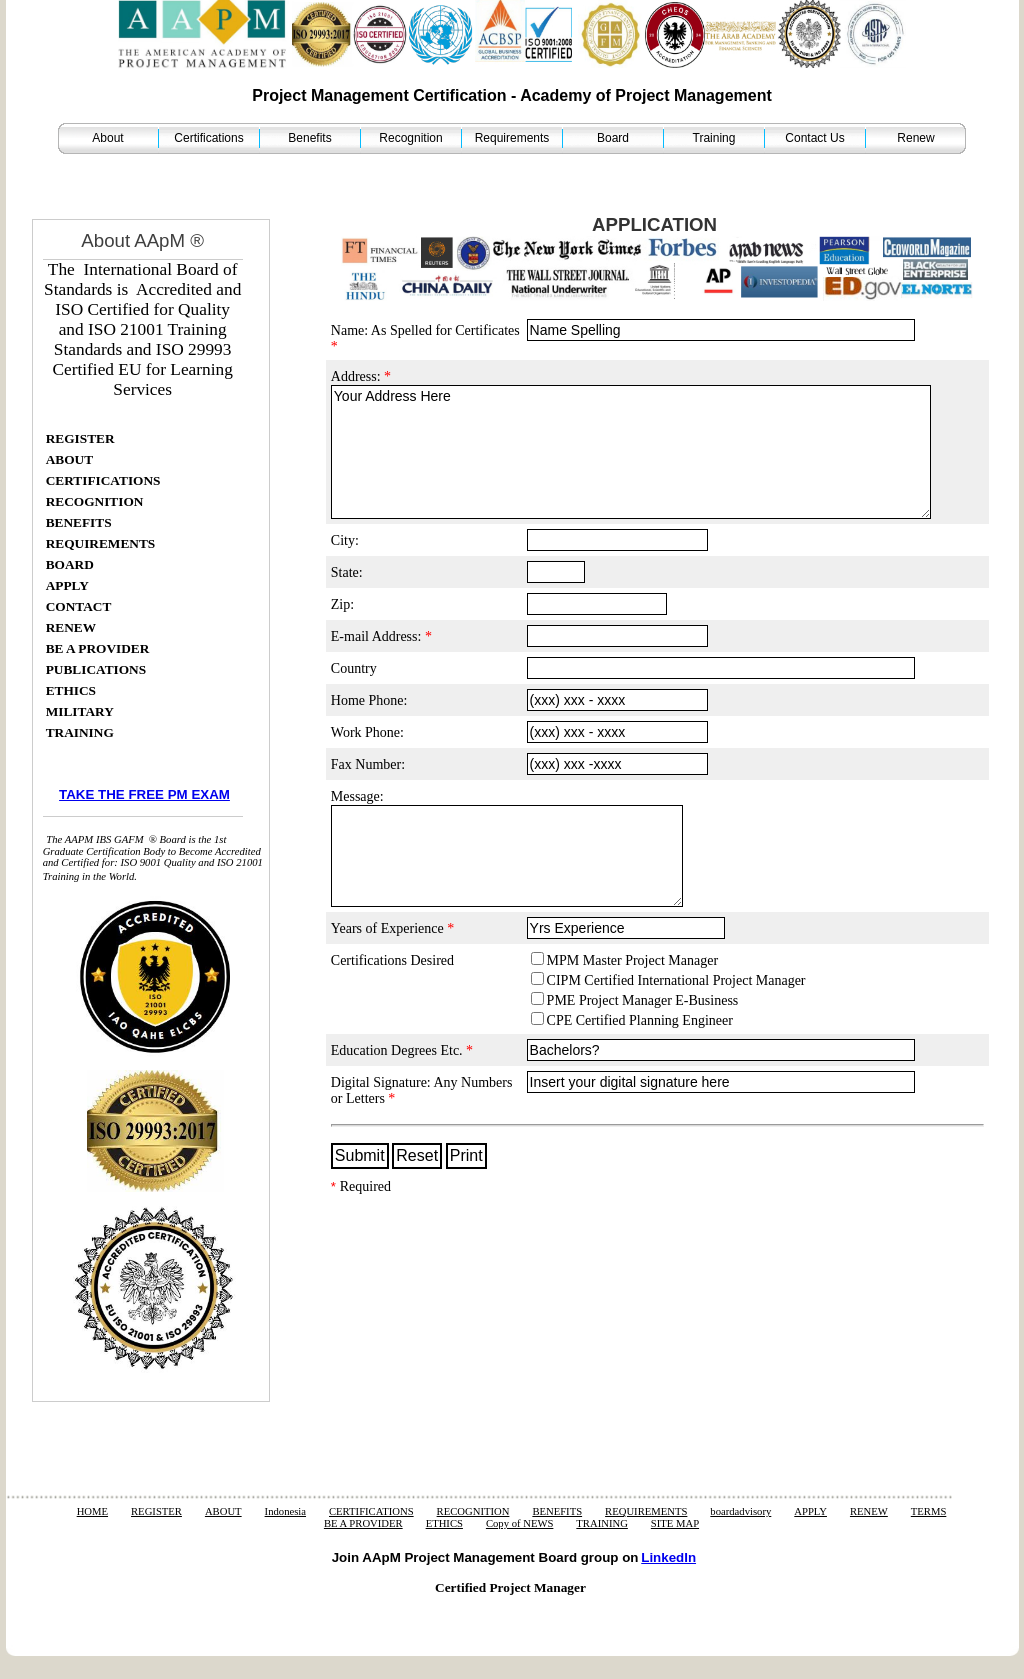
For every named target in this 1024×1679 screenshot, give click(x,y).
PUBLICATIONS (96, 669)
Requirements (512, 138)
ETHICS (71, 690)
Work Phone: (367, 732)
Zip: (342, 604)
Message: (357, 796)
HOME (92, 1511)
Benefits (309, 138)
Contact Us (814, 138)
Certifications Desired (392, 960)
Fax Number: (368, 764)
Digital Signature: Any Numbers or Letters (422, 1090)
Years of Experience (392, 928)
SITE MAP (675, 1523)
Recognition (410, 138)
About (107, 138)
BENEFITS (79, 522)
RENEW (71, 627)
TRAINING (80, 732)
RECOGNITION (95, 501)
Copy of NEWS (520, 1523)
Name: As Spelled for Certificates (425, 338)
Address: (361, 376)
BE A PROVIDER (98, 648)
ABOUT (69, 459)
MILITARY (80, 711)
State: (347, 572)
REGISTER (80, 438)
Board (613, 138)
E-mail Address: (381, 636)
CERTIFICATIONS (103, 480)
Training (714, 138)
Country (354, 668)
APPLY (67, 585)
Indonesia (285, 1511)
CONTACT (79, 606)
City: (345, 540)
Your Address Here (631, 452)
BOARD (70, 564)
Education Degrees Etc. (402, 1050)
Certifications (208, 138)
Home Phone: (369, 700)
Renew (915, 138)
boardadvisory (740, 1511)
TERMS (929, 1511)
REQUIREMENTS (101, 543)
